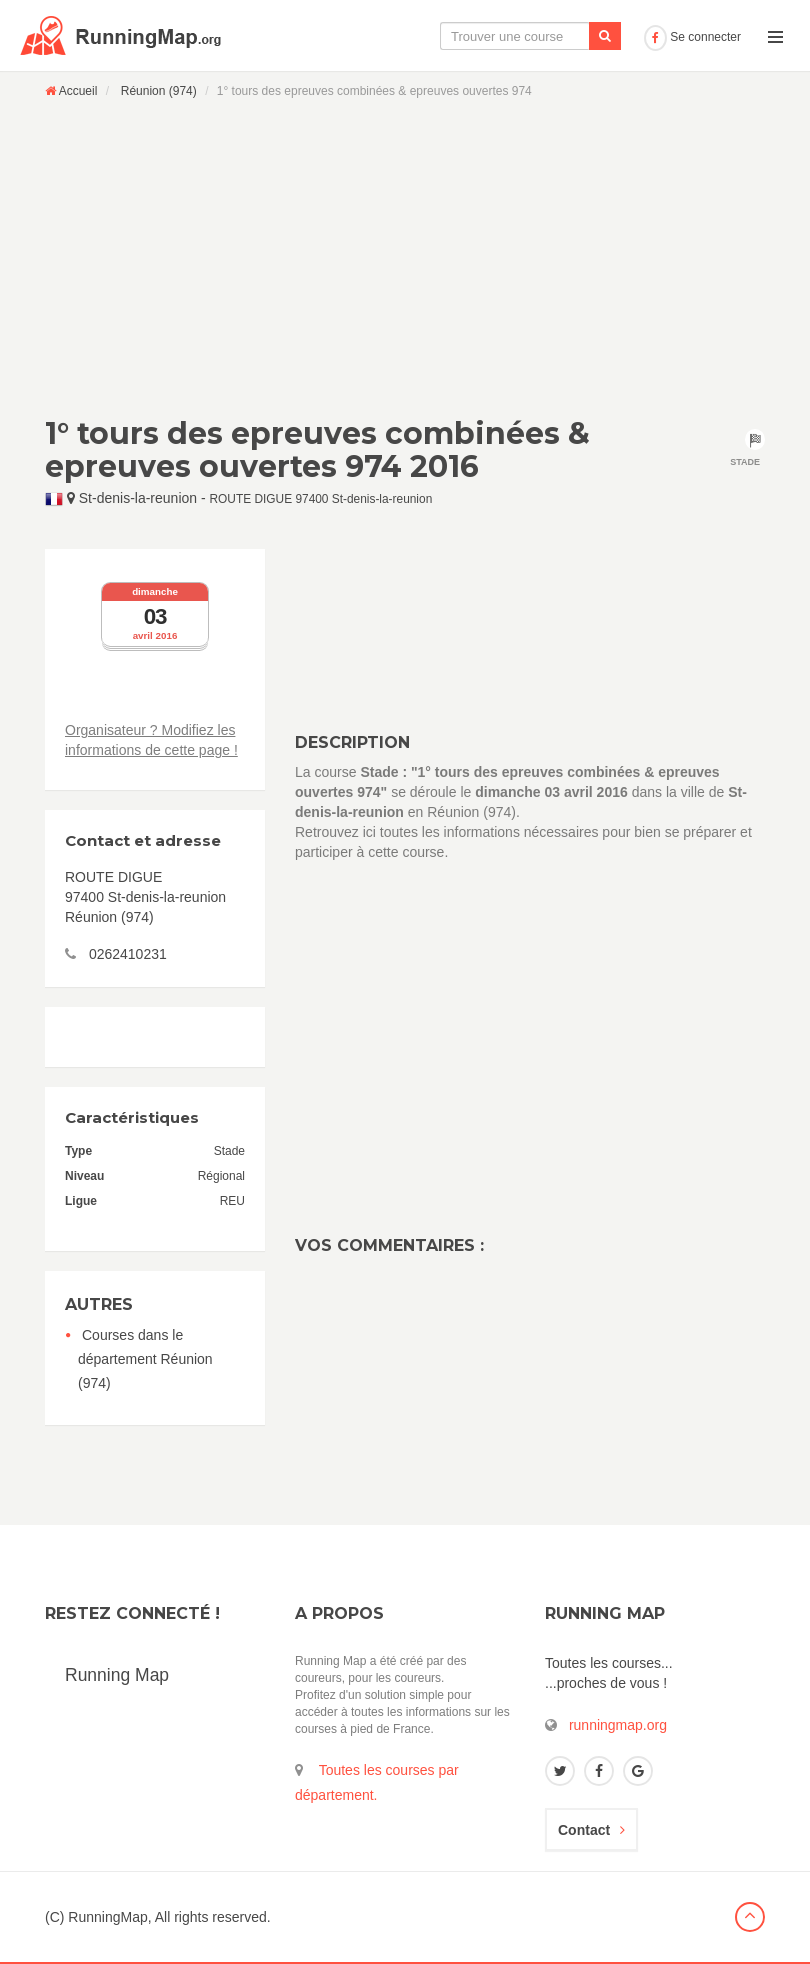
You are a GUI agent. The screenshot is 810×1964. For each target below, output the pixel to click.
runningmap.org (618, 1725)
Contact (591, 1830)
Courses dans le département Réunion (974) (145, 1359)
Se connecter (692, 37)
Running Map (117, 1675)
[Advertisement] (405, 257)
